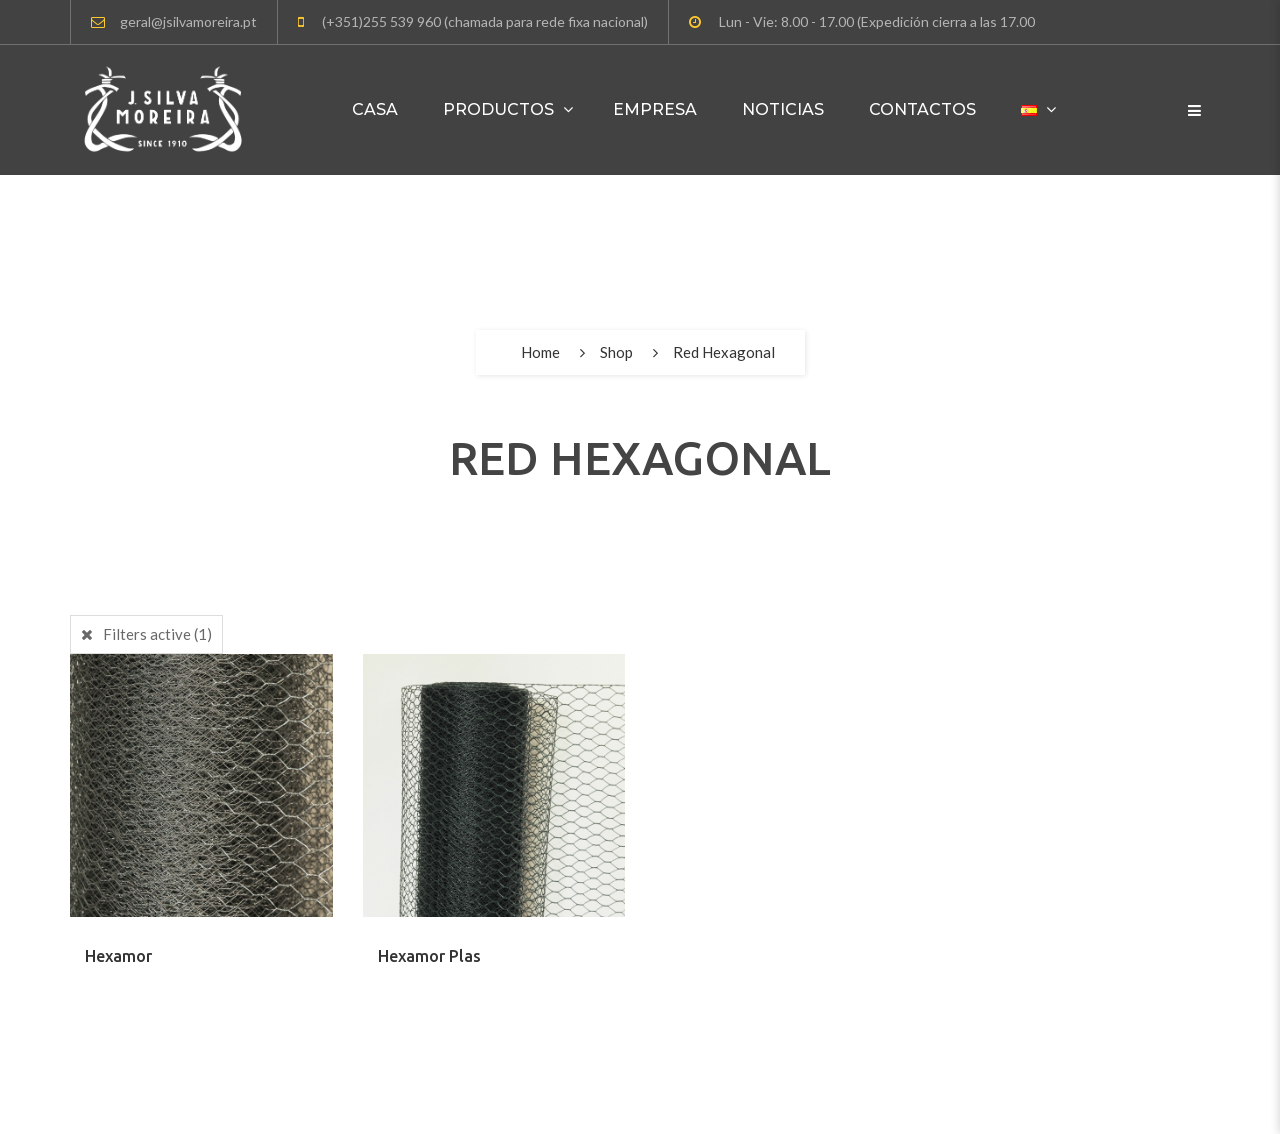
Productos (498, 109)
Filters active (157, 634)
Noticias (783, 109)
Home (540, 352)
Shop (616, 352)
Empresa (655, 109)
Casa (375, 109)
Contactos (922, 109)
